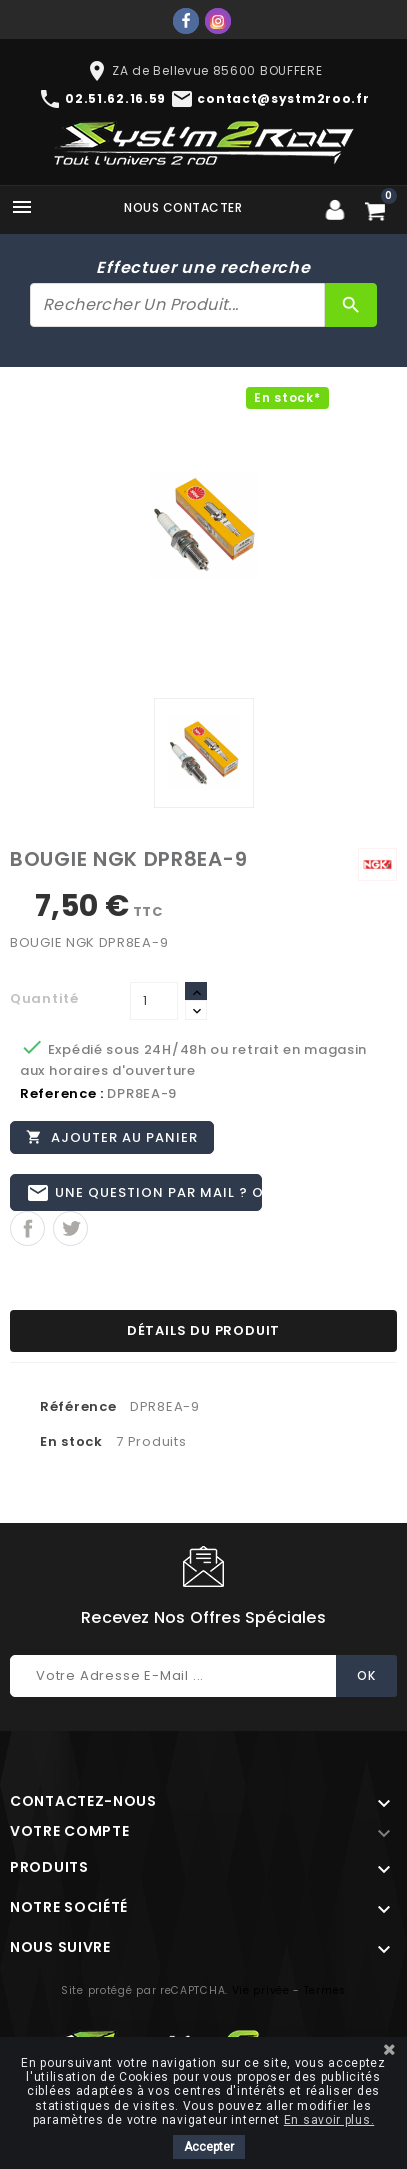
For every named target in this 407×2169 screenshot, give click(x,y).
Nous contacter (183, 207)
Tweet (70, 1228)
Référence (78, 1406)
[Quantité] (154, 1001)
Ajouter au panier (112, 1137)
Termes (325, 1990)
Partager (27, 1228)
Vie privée (261, 1990)
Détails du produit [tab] (203, 1330)
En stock (71, 1441)
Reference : (62, 1093)
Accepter (209, 2147)
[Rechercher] (177, 305)
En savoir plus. (329, 2120)
